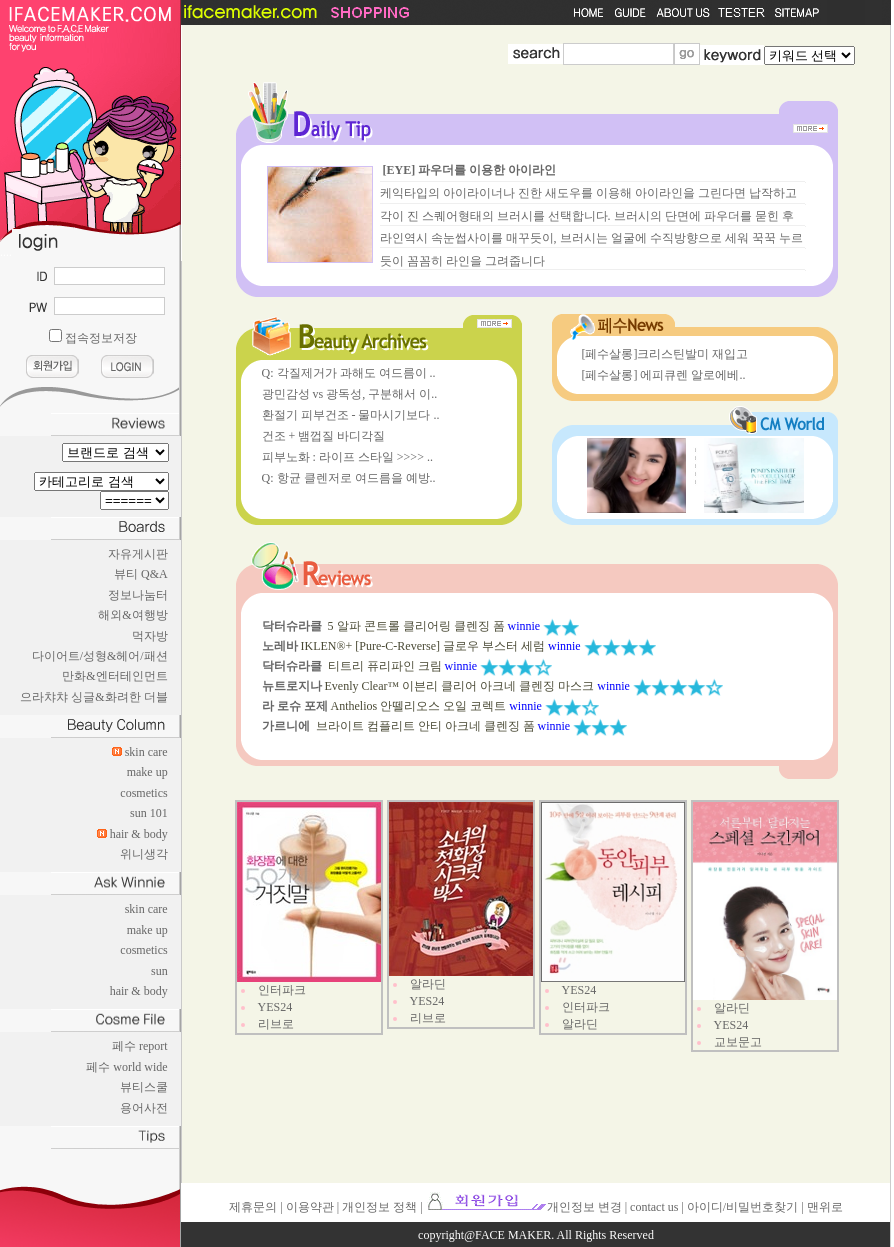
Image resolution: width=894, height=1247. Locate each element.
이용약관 (310, 1207)
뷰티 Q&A (141, 574)
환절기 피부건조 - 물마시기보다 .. (351, 415)
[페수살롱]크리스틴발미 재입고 (665, 354)
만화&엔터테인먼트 (114, 676)
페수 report (140, 1046)
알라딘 (428, 984)
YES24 (275, 1007)
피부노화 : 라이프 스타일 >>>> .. (347, 457)
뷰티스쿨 (144, 1087)
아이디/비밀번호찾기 (742, 1207)
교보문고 (738, 1042)
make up (147, 772)
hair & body (139, 834)
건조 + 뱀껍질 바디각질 (324, 436)
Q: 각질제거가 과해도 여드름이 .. (349, 373)
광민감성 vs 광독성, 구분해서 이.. (350, 394)
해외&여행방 (132, 615)
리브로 (276, 1024)
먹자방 (150, 636)
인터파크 (282, 990)
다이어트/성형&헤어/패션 (100, 656)
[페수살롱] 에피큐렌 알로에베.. (664, 375)
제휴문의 (253, 1207)
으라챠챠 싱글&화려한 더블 (93, 697)
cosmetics (143, 793)
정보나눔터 (138, 595)
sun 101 (149, 813)
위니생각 (144, 854)
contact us (654, 1207)
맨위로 (825, 1207)
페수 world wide (126, 1067)
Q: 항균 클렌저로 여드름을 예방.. (349, 478)
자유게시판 (138, 554)
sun (159, 971)
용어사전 (144, 1108)
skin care (146, 752)
